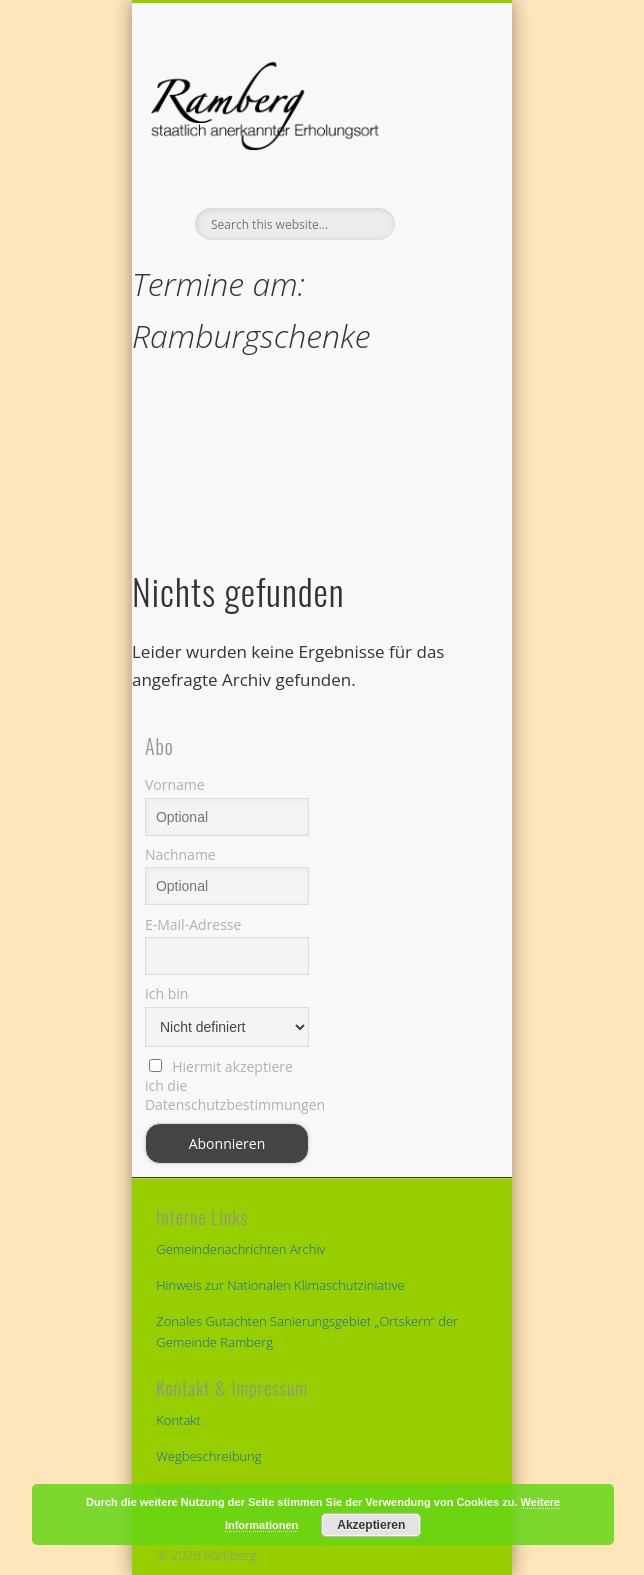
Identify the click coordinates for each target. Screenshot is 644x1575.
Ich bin (167, 993)
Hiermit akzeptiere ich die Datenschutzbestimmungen (227, 1085)
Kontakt (178, 1420)
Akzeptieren (371, 1525)
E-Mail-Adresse (193, 924)
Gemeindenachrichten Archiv (240, 1249)
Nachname (180, 854)
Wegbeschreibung (208, 1456)
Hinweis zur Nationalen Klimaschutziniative (280, 1285)
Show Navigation (439, 179)
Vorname (175, 784)
